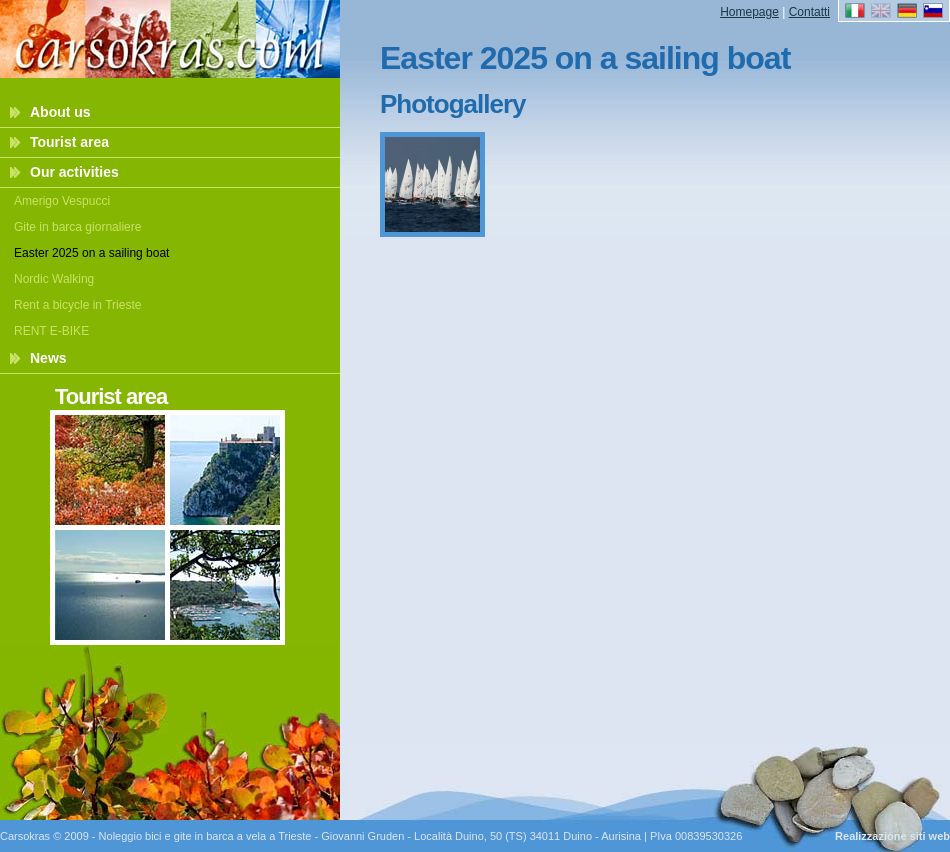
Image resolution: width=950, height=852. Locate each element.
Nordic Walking (54, 279)
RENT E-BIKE (51, 331)
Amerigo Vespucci (62, 201)
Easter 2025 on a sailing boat (91, 253)
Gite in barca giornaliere (77, 227)
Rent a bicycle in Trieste (77, 305)
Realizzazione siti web (892, 836)
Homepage (749, 12)
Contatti (809, 12)
